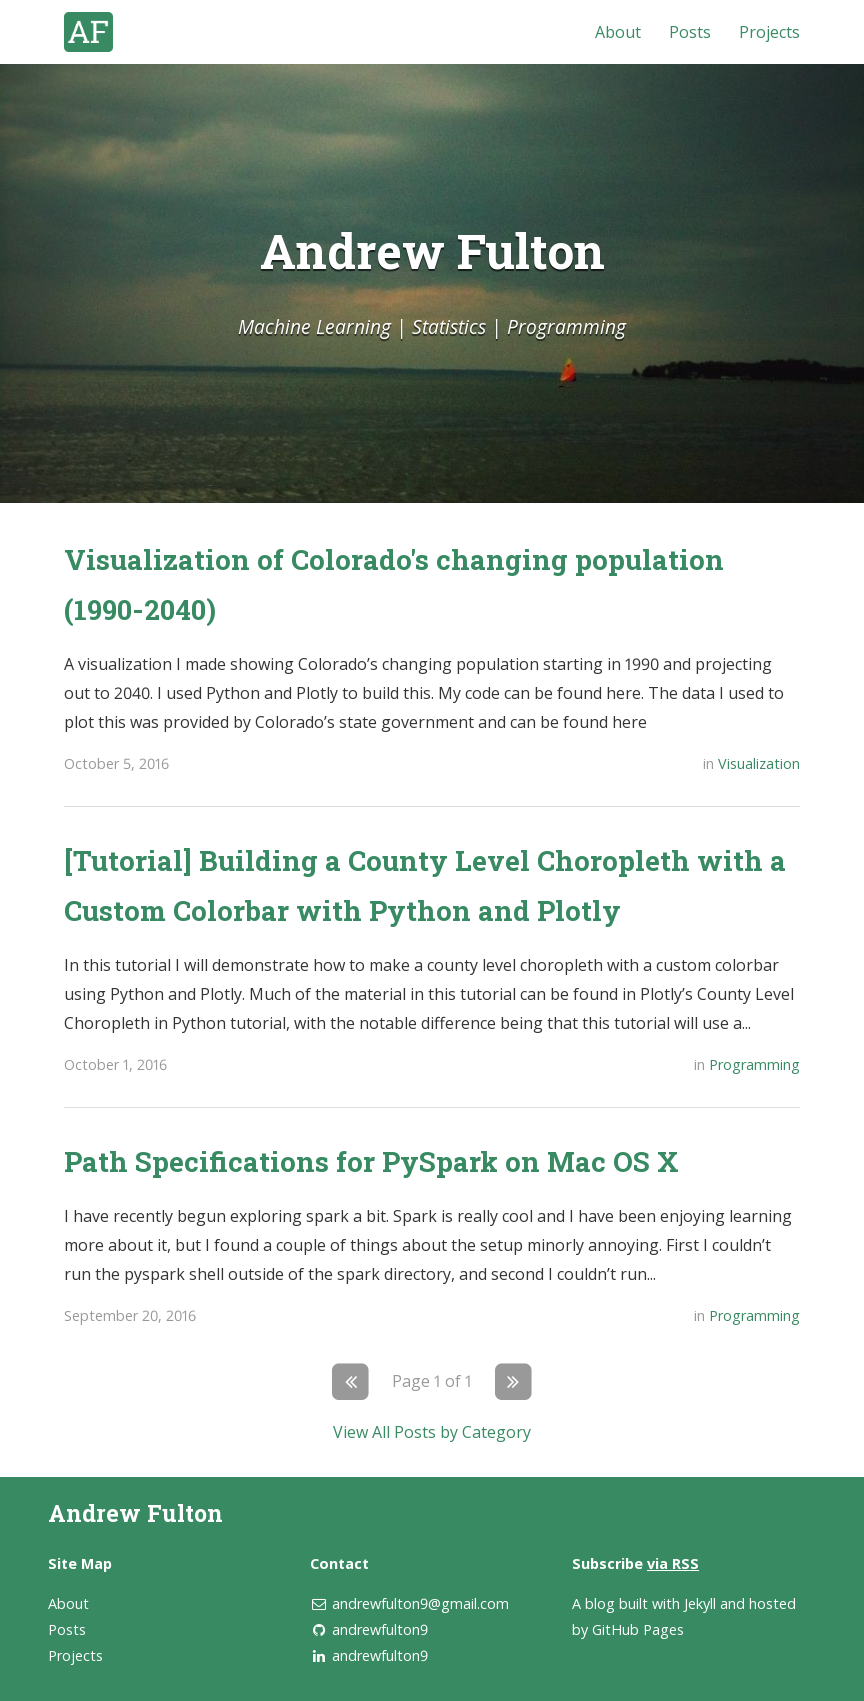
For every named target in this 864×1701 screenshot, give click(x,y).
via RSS (673, 1563)
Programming (754, 1064)
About (618, 32)
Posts (690, 32)
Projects (769, 32)
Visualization (759, 763)
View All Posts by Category (432, 1432)
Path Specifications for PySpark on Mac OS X (371, 1161)
